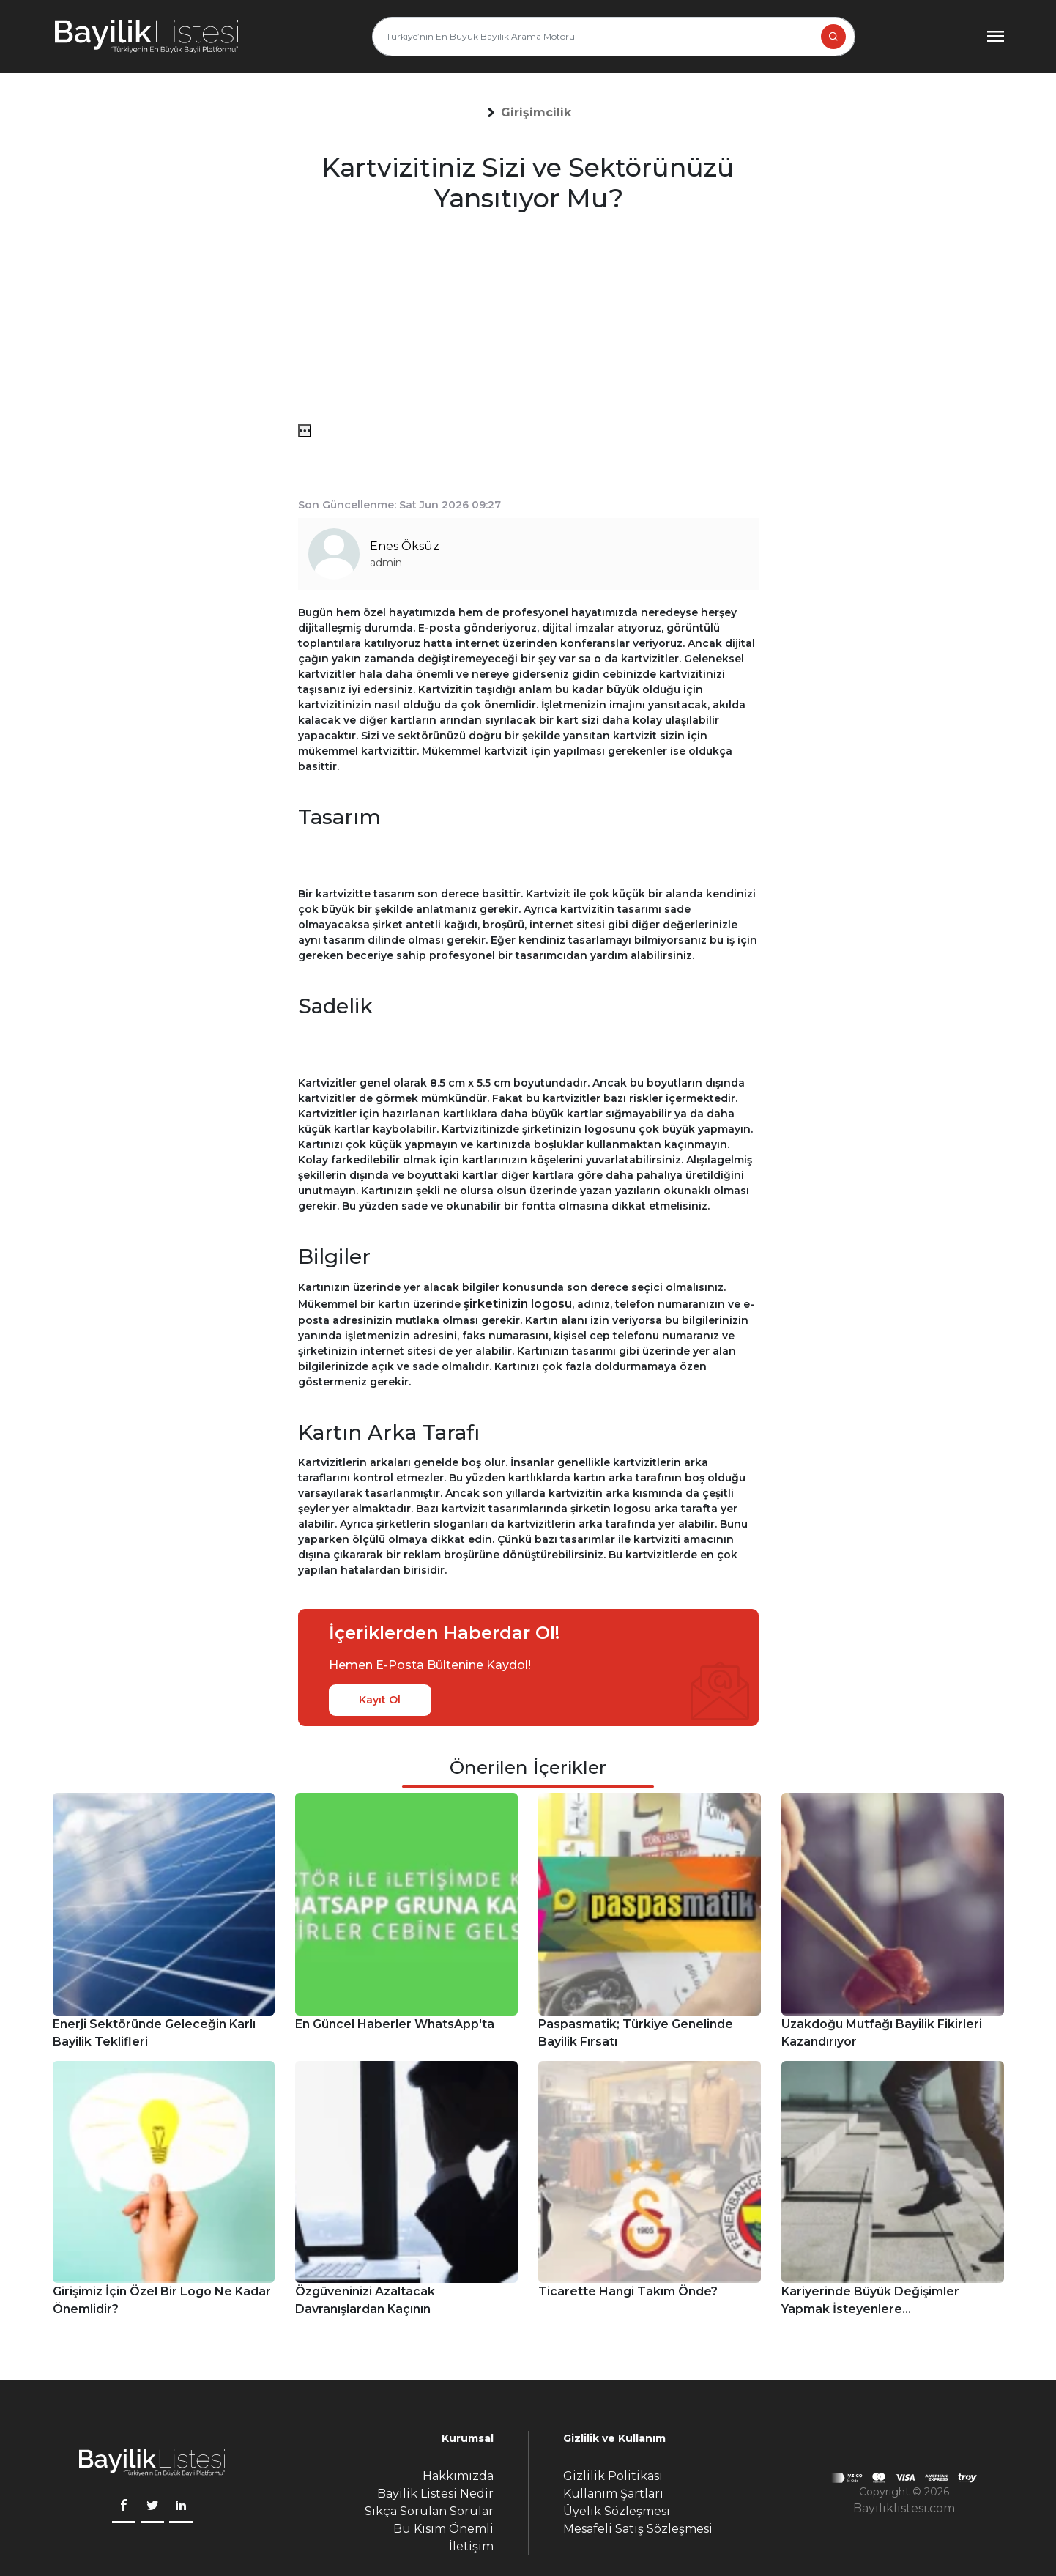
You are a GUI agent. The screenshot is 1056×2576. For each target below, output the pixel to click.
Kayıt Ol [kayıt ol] (380, 1699)
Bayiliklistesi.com (904, 2508)
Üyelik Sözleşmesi (616, 2511)
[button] (535, 113)
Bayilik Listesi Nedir (435, 2494)
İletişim (471, 2546)
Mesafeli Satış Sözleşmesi (638, 2529)
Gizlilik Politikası (613, 2476)
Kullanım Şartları (613, 2494)
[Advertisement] (528, 321)
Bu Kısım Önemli (443, 2529)
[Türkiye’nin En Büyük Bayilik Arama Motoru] (613, 36)
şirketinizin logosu (518, 1304)
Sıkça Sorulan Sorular (429, 2511)
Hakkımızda (458, 2476)
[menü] (304, 430)
